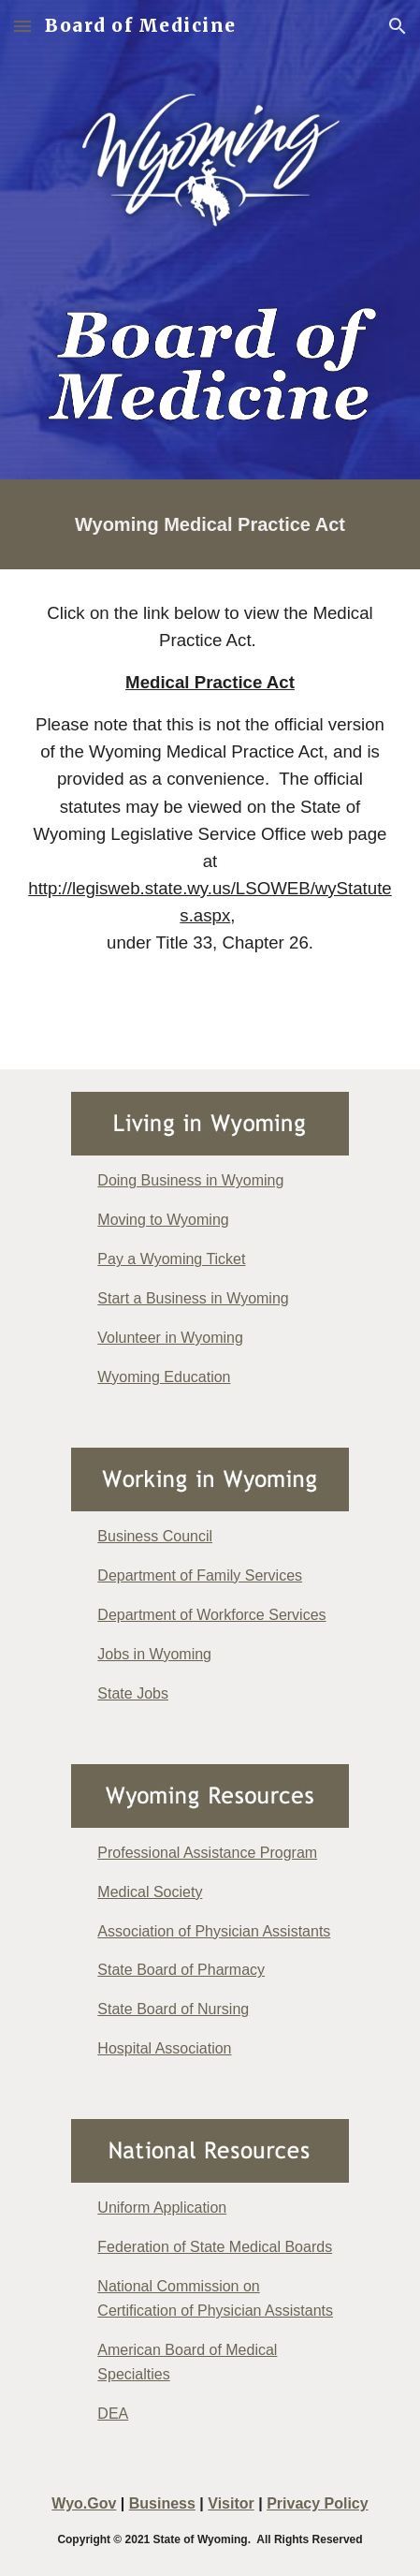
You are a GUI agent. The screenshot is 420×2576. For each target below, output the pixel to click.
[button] (22, 26)
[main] (209, 524)
